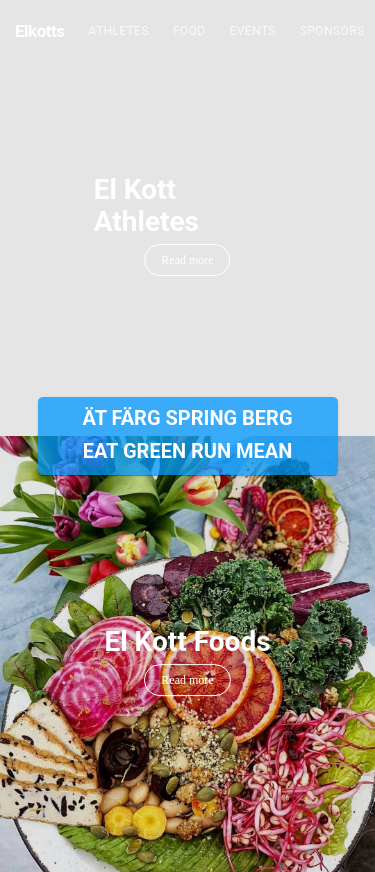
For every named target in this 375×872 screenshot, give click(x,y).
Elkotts (39, 31)
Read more (187, 260)
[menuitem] (118, 31)
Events (253, 31)
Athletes (118, 31)
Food (189, 31)
